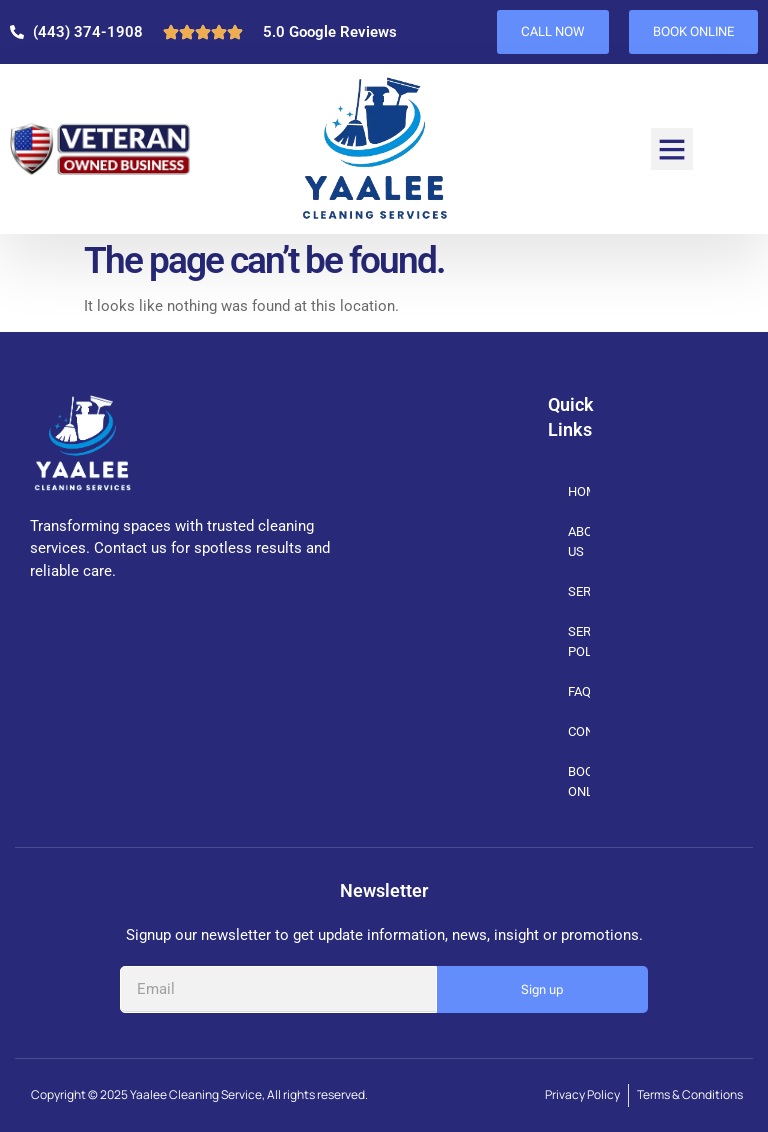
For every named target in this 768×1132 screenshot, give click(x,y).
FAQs (579, 691)
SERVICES (579, 592)
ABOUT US (579, 541)
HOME (579, 491)
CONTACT (579, 731)
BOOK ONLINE (579, 781)
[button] (672, 149)
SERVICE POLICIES (579, 641)
